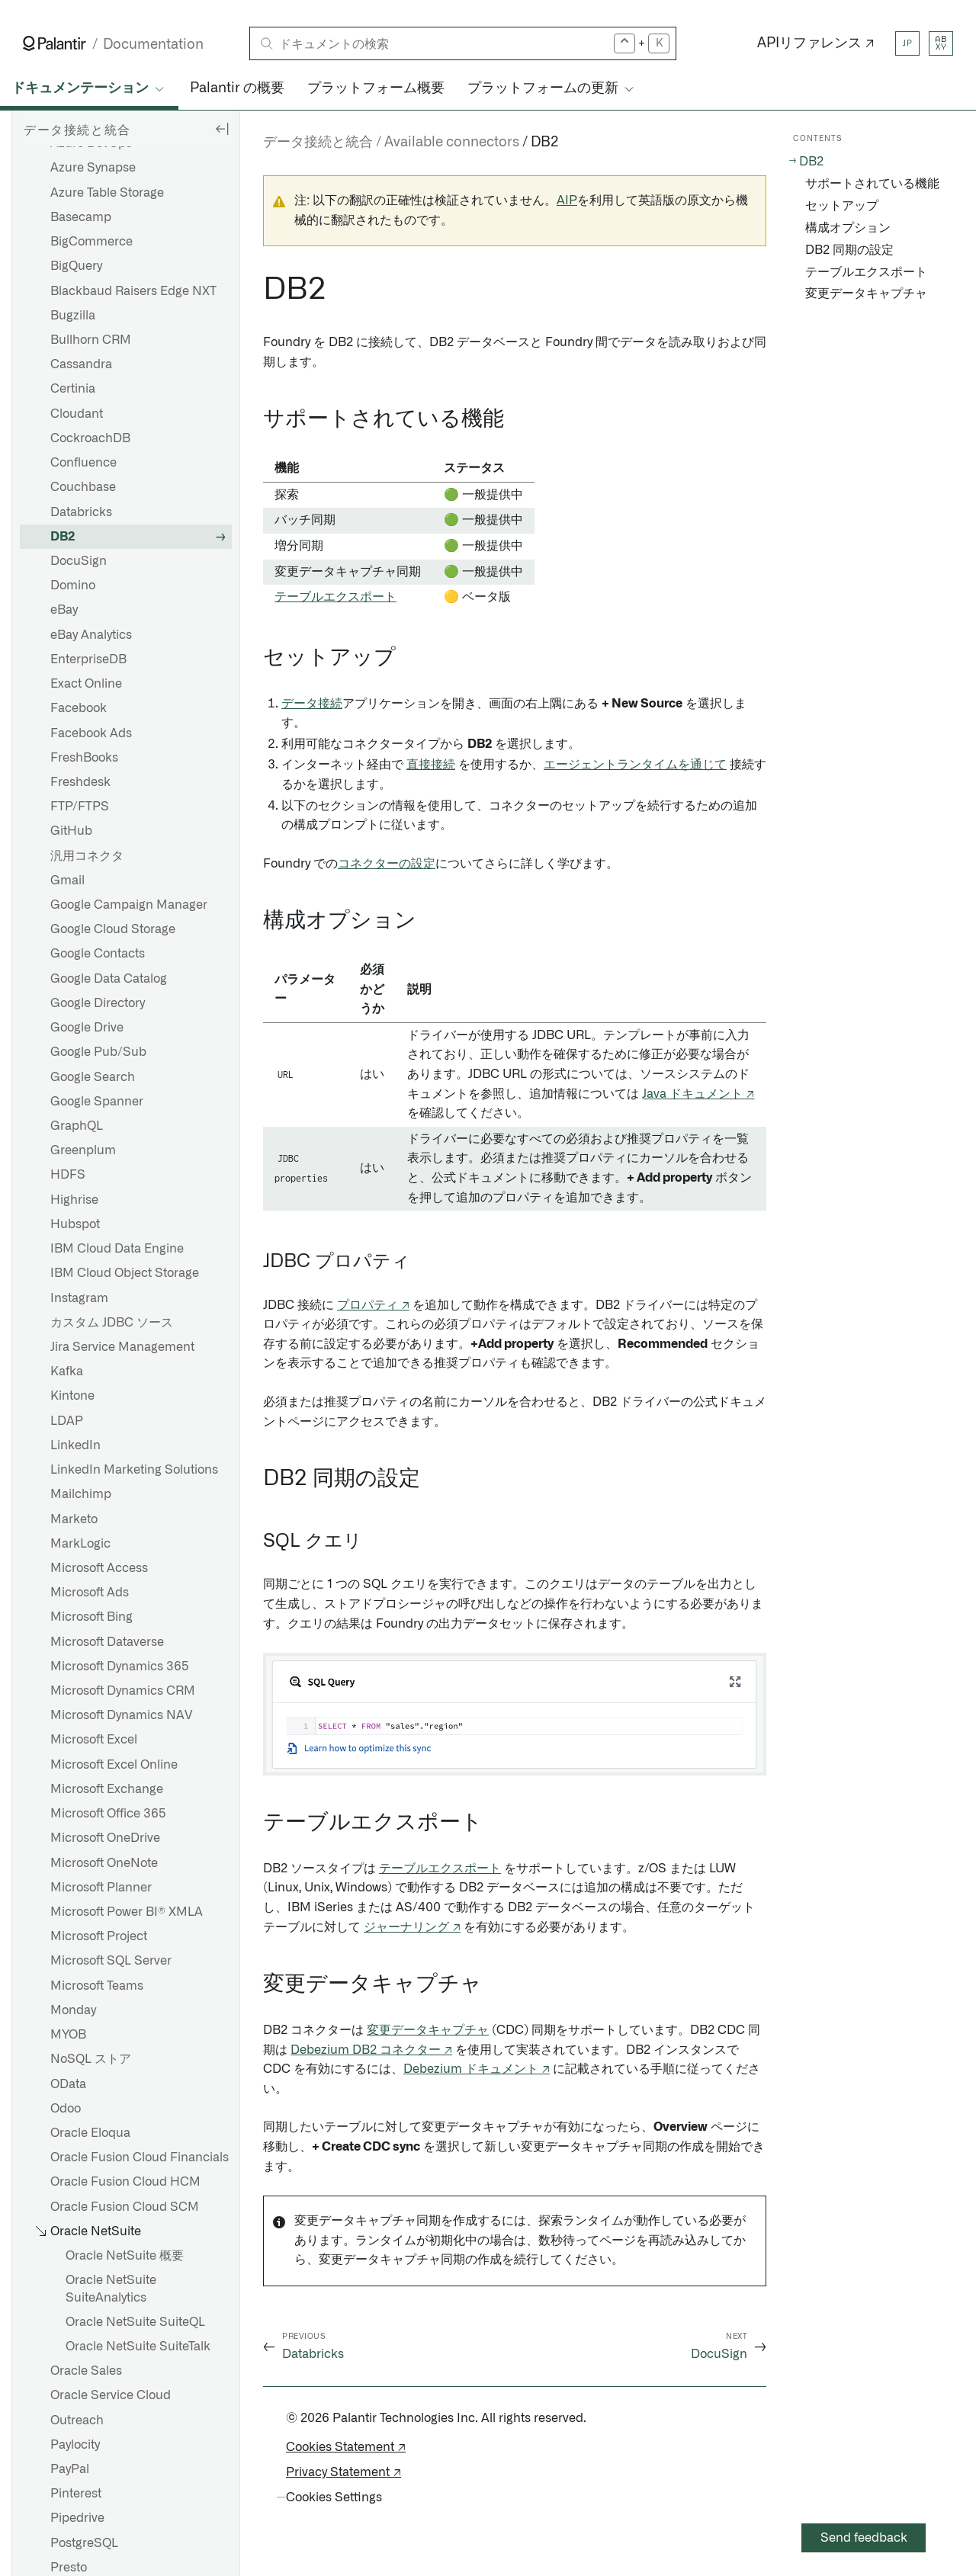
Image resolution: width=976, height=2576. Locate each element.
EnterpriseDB (88, 659)
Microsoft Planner (101, 1887)
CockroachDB (90, 438)
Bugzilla (72, 316)
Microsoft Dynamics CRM (122, 1691)
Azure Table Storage (107, 193)
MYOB (68, 2035)
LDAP (66, 1421)
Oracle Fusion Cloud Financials (139, 2157)
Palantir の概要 (237, 88)
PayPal (69, 2469)
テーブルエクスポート (335, 597)
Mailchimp (80, 1494)
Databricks (81, 512)
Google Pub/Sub (98, 1052)
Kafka (66, 1371)
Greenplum (83, 1150)
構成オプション (848, 228)
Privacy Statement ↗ (343, 2472)
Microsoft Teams (96, 1986)
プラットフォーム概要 (376, 88)
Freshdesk (80, 782)
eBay (64, 610)
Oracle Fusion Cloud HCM (125, 2182)
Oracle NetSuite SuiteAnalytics (111, 2288)
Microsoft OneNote (104, 1863)
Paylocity (75, 2445)
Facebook (78, 708)
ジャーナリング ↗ (412, 1927)
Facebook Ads (91, 733)
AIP (567, 200)
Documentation (153, 44)
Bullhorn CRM (90, 340)
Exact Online (86, 684)
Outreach (77, 2420)
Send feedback (863, 2538)
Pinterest (75, 2494)
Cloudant (76, 414)
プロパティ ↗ (373, 1305)
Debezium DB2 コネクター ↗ (371, 2050)
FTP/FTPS (79, 806)
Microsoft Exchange (106, 1789)
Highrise (74, 1200)
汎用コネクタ (87, 856)
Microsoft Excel (93, 1740)
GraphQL (76, 1126)
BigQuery (76, 266)
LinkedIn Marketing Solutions (134, 1470)
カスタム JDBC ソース (111, 1323)
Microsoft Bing (91, 1617)
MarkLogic (80, 1544)
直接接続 (430, 765)
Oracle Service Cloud (110, 2395)
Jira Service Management (122, 1347)
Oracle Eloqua (90, 2133)
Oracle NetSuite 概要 (125, 2256)
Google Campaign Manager (128, 905)
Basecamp (80, 217)
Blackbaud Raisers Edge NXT (133, 291)
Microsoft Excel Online (114, 1765)
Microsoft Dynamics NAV (121, 1715)
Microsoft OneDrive (105, 1838)
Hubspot (75, 1224)
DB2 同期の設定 (849, 250)
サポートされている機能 (872, 184)
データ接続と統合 (318, 142)
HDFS (67, 1175)
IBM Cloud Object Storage (124, 1273)
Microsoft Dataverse (107, 1642)
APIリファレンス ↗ (816, 43)
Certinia (72, 389)
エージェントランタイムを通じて (635, 765)
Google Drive (87, 1028)
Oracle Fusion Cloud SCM (124, 2207)
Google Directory (97, 1003)
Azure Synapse (93, 168)
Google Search (92, 1077)
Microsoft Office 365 (108, 1814)
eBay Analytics (91, 635)
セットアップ (841, 206)
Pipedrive (77, 2518)
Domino (72, 585)
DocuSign (78, 561)
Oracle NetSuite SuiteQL (135, 2322)
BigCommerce (91, 242)
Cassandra (81, 364)
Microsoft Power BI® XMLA (126, 1912)
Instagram (79, 1298)
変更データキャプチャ (428, 2030)
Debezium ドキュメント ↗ (476, 2069)
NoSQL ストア (90, 2059)
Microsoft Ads (89, 1592)
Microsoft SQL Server (111, 1961)
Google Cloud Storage (112, 929)
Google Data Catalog (108, 979)
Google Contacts (97, 954)
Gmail (67, 880)
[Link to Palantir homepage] (54, 43)
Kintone (72, 1396)
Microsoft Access (99, 1568)
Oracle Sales (86, 2371)
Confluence (83, 463)
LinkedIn (75, 1445)
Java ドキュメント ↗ (698, 1094)
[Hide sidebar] (222, 128)
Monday (73, 2010)
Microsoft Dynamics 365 (119, 1666)
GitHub (71, 831)
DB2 (62, 537)
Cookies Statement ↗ (346, 2447)
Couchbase (83, 487)
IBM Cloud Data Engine (117, 1249)
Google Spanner (96, 1102)
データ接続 (311, 704)
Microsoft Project (98, 1936)
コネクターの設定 (386, 864)
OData (68, 2084)
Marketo (74, 1519)
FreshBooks (84, 758)
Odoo (65, 2109)
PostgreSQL (84, 2543)
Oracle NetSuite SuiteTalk (138, 2346)
